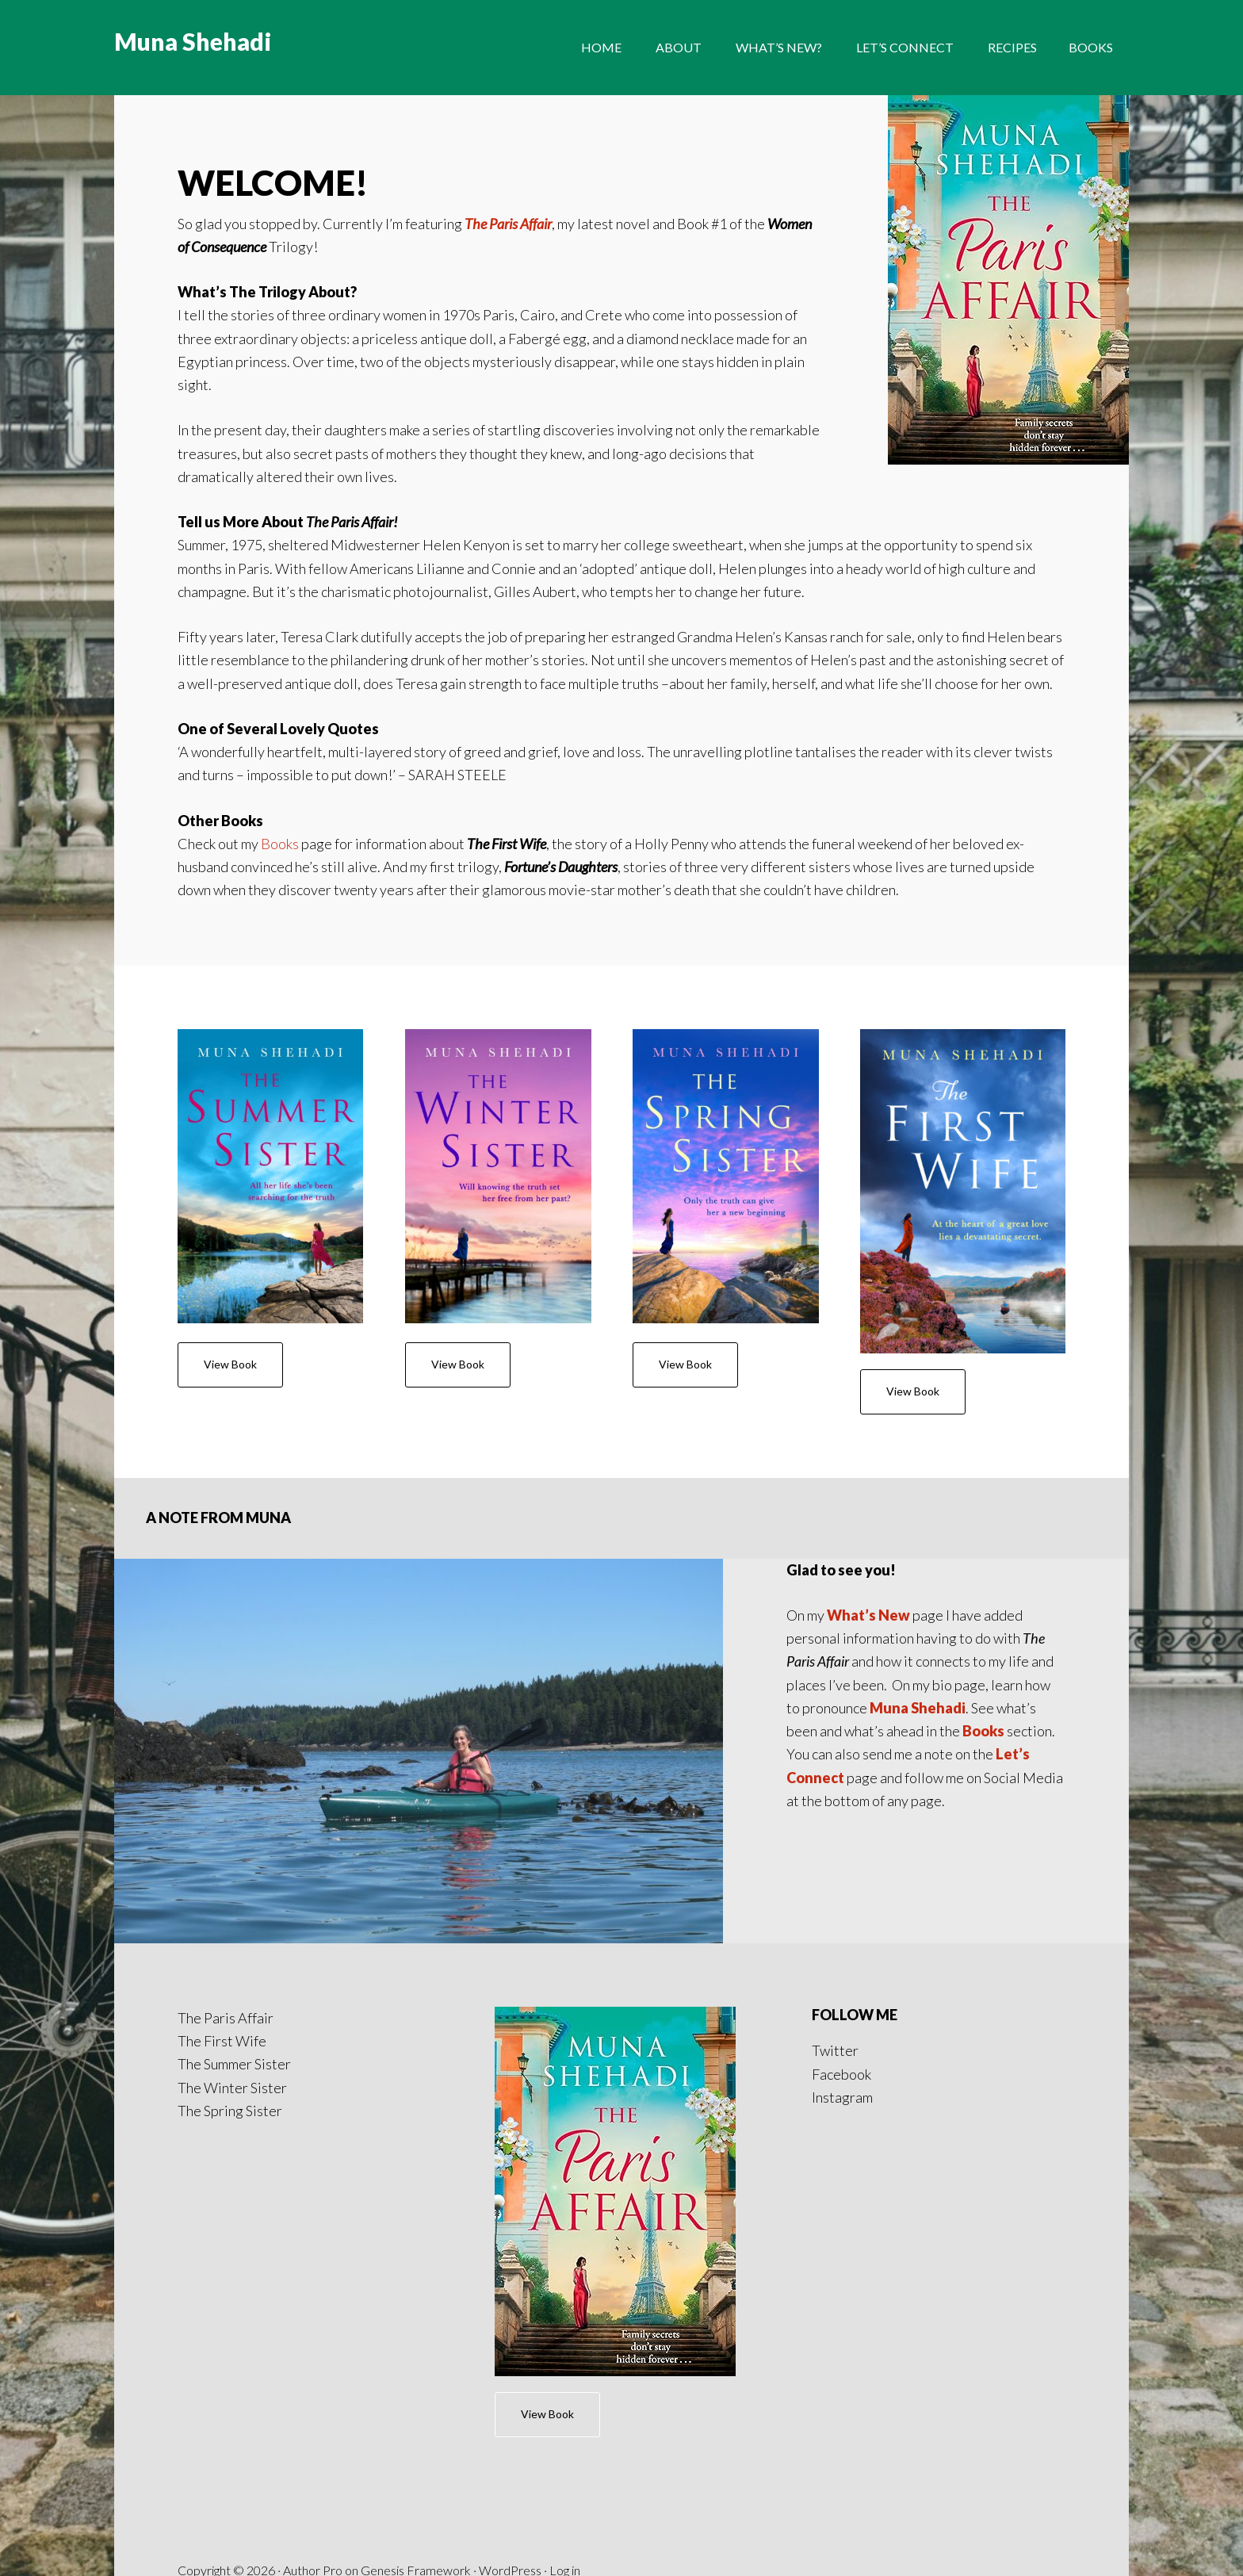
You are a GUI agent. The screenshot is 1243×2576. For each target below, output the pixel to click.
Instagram (842, 2033)
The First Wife (222, 1976)
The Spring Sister (230, 2046)
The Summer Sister (234, 2000)
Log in (564, 2505)
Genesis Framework (416, 2505)
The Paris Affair (508, 223)
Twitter (835, 1987)
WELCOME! (281, 181)
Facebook (841, 2010)
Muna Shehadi (192, 47)
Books (280, 843)
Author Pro (312, 2505)
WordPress (510, 2505)
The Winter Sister (232, 2023)
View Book (230, 1364)
